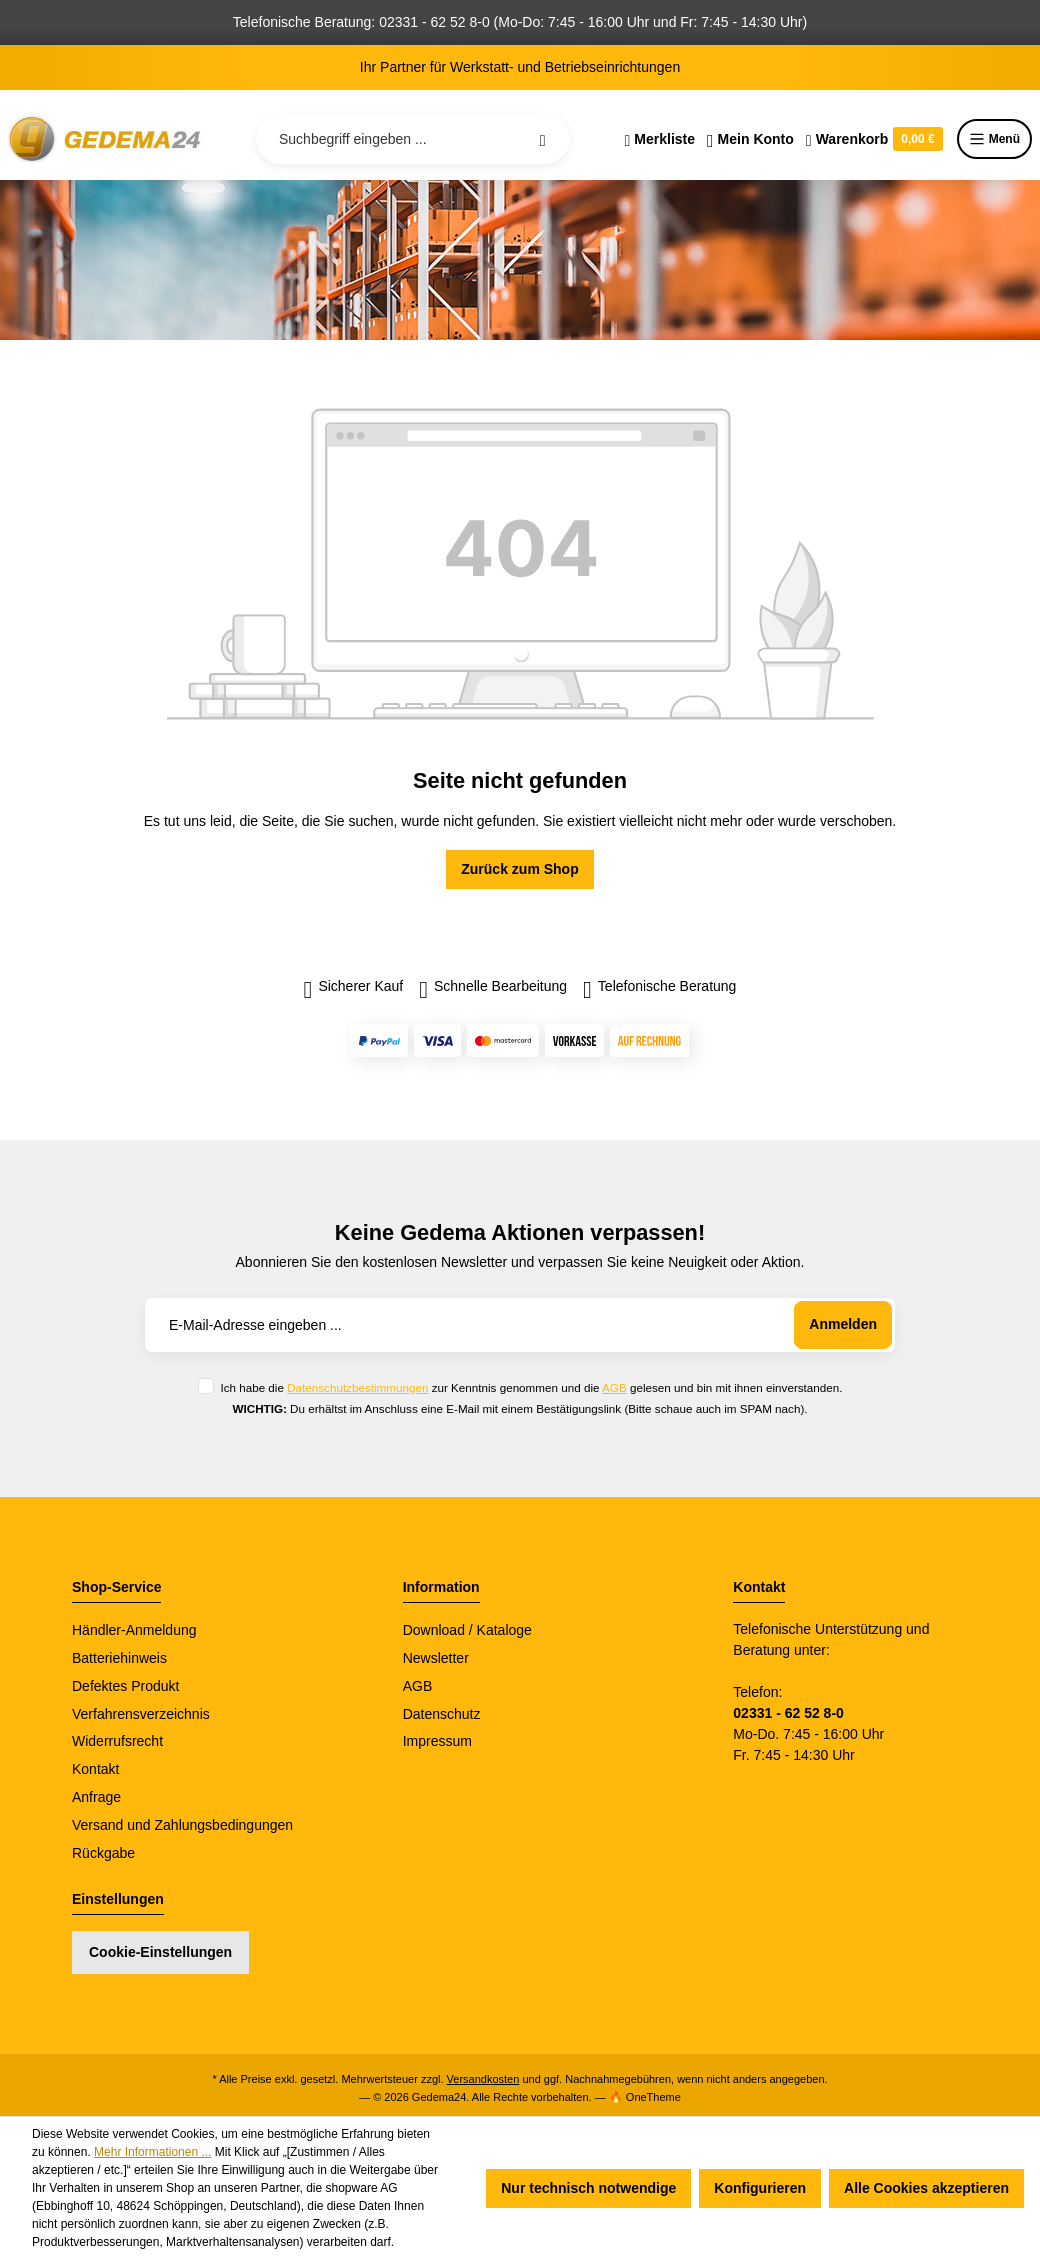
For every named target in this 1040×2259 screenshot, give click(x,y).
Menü (994, 139)
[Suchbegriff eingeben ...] (413, 139)
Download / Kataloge (467, 1630)
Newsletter (436, 1658)
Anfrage (96, 1797)
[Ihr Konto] (750, 139)
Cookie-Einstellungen (160, 1952)
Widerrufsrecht (117, 1741)
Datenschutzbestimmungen (357, 1387)
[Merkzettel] (659, 139)
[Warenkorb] (874, 139)
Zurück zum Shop (519, 869)
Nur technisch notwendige (588, 2188)
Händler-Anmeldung (134, 1630)
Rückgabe (103, 1853)
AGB (614, 1387)
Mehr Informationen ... (152, 2152)
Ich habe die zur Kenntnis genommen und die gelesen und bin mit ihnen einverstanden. (531, 1387)
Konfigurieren (760, 2188)
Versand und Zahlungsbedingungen (182, 1825)
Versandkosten (483, 2079)
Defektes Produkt (125, 1686)
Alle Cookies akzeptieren (926, 2188)
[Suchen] (543, 139)
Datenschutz (442, 1714)
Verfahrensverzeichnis (141, 1714)
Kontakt (95, 1769)
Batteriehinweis (119, 1658)
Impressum (437, 1741)
